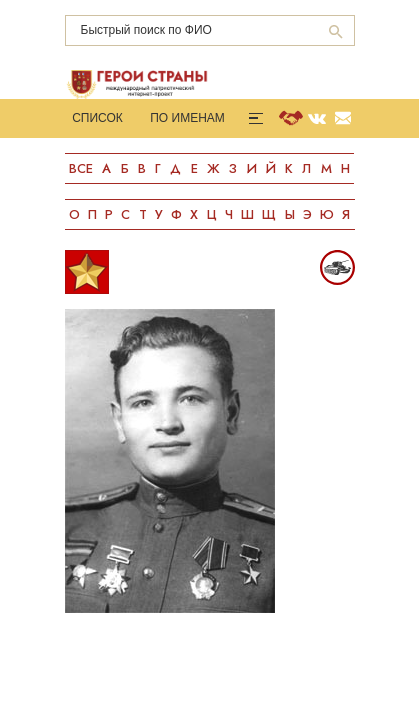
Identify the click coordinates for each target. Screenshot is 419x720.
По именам (187, 118)
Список (97, 118)
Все (81, 168)
